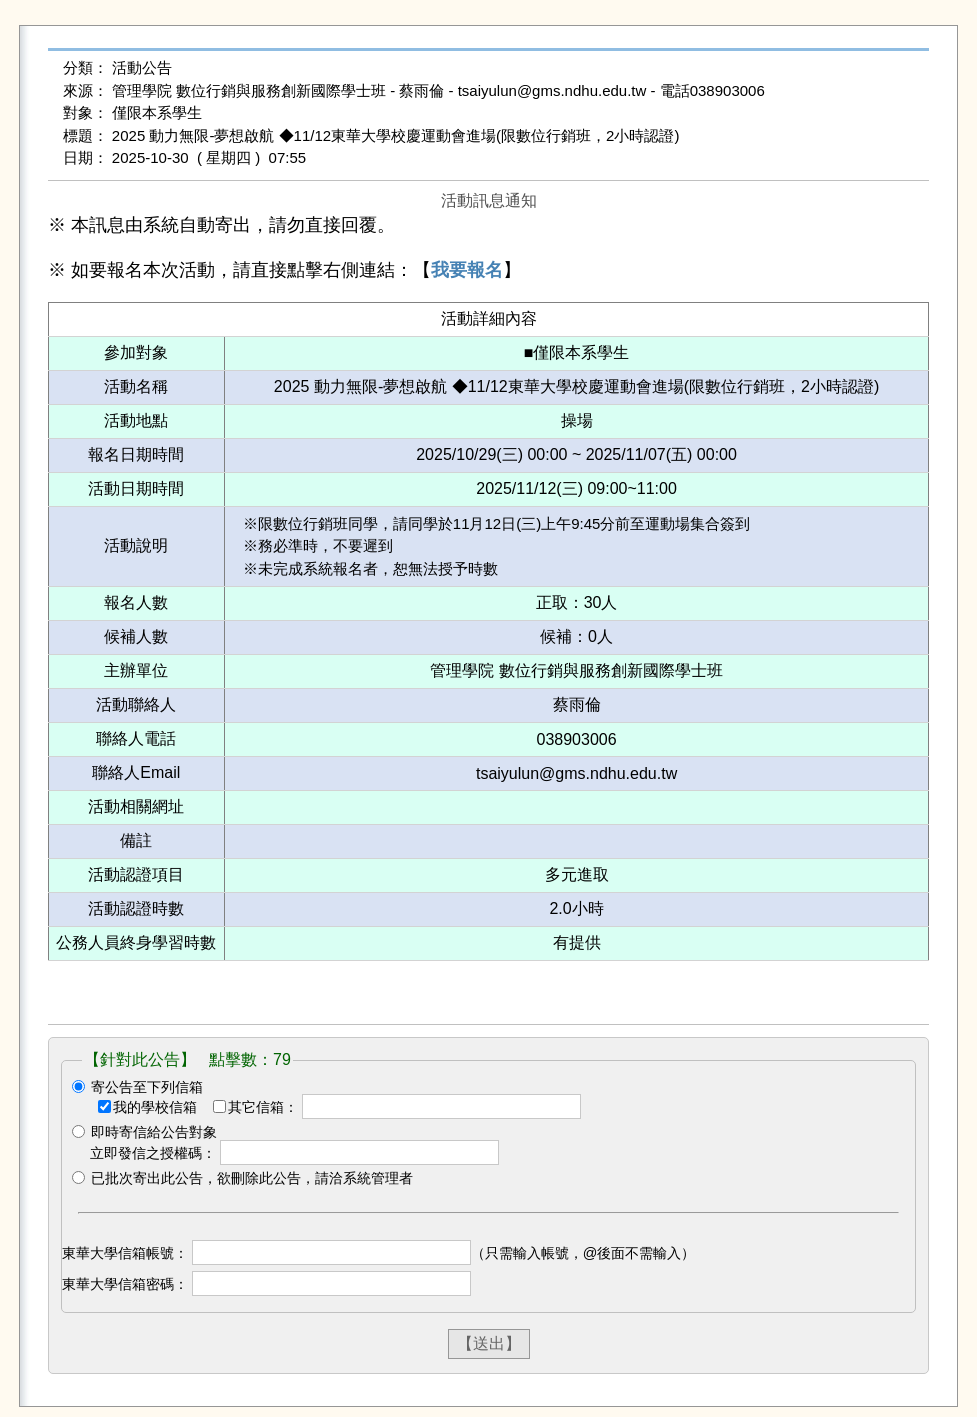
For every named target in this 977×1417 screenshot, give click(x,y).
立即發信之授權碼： (153, 1153)
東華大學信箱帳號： (125, 1253)
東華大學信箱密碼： (125, 1284)
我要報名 (467, 270)
